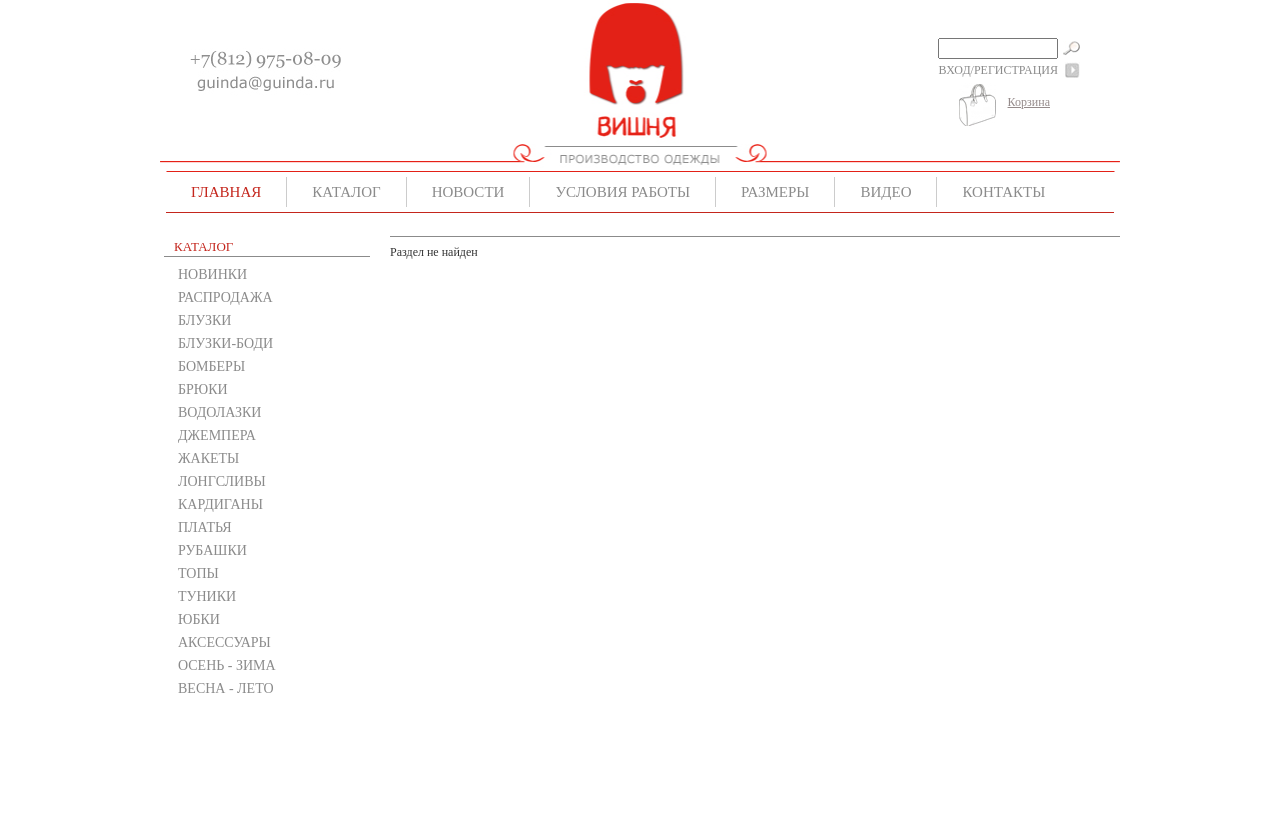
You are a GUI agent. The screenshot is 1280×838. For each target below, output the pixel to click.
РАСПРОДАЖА (225, 297)
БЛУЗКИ (204, 320)
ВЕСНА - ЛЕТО (226, 688)
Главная (226, 192)
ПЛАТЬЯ (205, 527)
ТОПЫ (198, 573)
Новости (468, 192)
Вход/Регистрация (998, 70)
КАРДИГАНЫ (220, 504)
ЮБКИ (199, 619)
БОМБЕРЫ (211, 366)
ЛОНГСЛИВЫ (222, 481)
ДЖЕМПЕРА (217, 435)
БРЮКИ (203, 389)
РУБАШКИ (212, 550)
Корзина (1029, 102)
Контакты (1003, 192)
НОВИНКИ (212, 274)
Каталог (346, 192)
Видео (885, 192)
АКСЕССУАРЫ (224, 642)
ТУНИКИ (207, 596)
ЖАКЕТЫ (208, 458)
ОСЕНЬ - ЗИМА (227, 665)
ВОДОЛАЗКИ (219, 412)
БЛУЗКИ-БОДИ (225, 343)
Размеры (775, 192)
